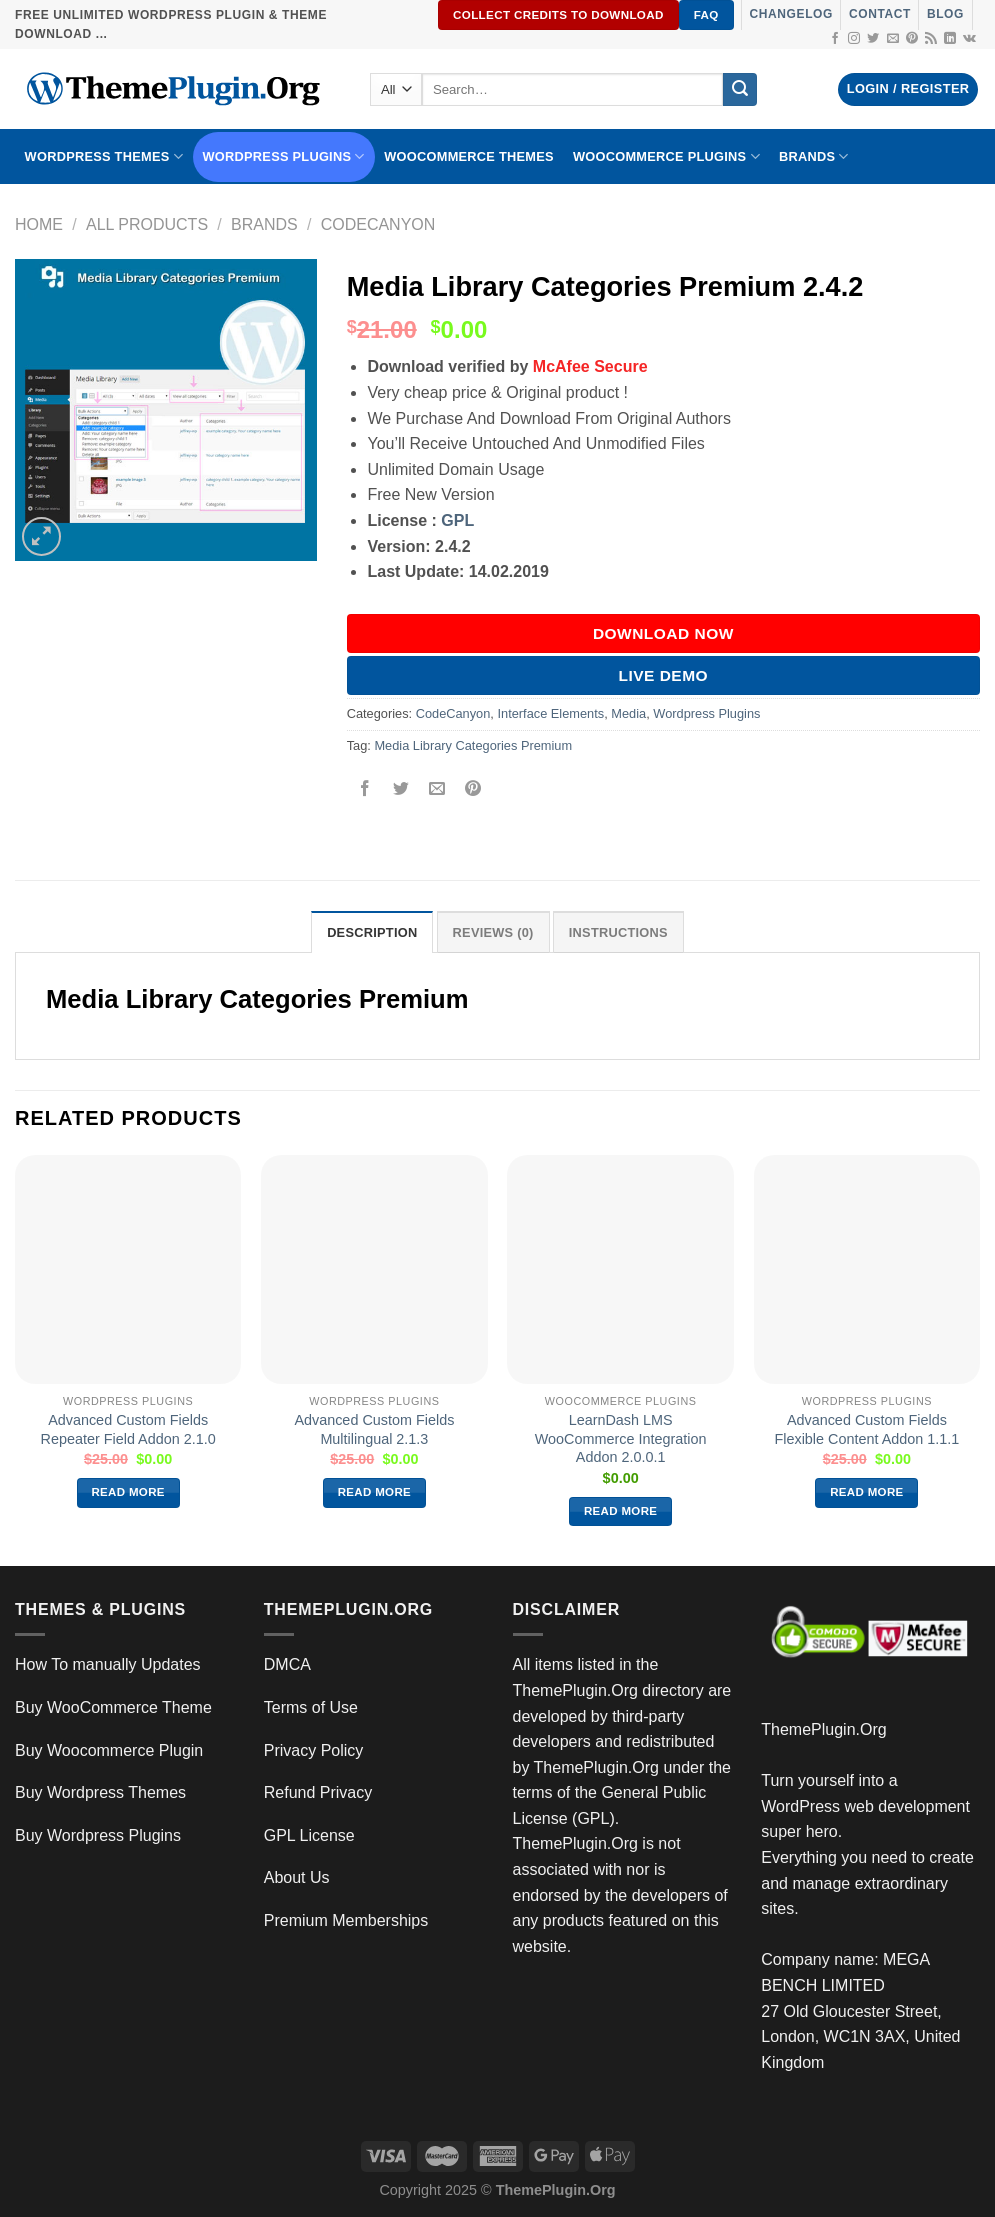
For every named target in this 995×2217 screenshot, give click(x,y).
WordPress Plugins (284, 156)
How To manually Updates (108, 1664)
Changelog (791, 14)
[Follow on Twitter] (873, 39)
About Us (297, 1877)
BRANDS (814, 156)
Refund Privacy (318, 1792)
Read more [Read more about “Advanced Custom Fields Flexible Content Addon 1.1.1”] (867, 1492)
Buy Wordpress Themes (100, 1792)
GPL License (309, 1835)
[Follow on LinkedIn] (950, 39)
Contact (880, 14)
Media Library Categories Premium (473, 745)
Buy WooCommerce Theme (113, 1707)
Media (628, 713)
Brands (264, 224)
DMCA (287, 1664)
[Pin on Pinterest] (473, 790)
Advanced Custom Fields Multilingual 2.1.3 (374, 1429)
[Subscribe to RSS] (931, 39)
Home (39, 224)
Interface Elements (550, 713)
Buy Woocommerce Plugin (109, 1750)
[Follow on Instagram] (854, 39)
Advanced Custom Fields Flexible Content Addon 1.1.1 (866, 1429)
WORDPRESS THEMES (104, 156)
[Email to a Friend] (436, 790)
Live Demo (664, 675)
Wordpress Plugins (706, 713)
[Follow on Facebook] (835, 39)
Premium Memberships (346, 1920)
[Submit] (740, 90)
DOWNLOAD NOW (663, 633)
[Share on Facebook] (364, 790)
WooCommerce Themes (469, 156)
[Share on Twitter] (400, 790)
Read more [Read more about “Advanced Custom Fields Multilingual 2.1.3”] (375, 1492)
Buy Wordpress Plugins (98, 1835)
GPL (457, 520)
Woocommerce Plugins (666, 156)
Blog (945, 14)
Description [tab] (372, 932)
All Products (147, 224)
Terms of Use (311, 1707)
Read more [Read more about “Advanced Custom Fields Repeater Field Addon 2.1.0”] (128, 1492)
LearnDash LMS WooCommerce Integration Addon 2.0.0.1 (621, 1438)
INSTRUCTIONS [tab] (618, 932)
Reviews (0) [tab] (493, 932)
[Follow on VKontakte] (969, 39)
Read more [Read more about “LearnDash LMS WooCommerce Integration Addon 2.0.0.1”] (621, 1511)
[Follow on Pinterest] (912, 39)
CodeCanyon (378, 224)
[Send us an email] (893, 39)
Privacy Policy (314, 1750)
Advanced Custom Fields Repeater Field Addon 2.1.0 (128, 1429)
